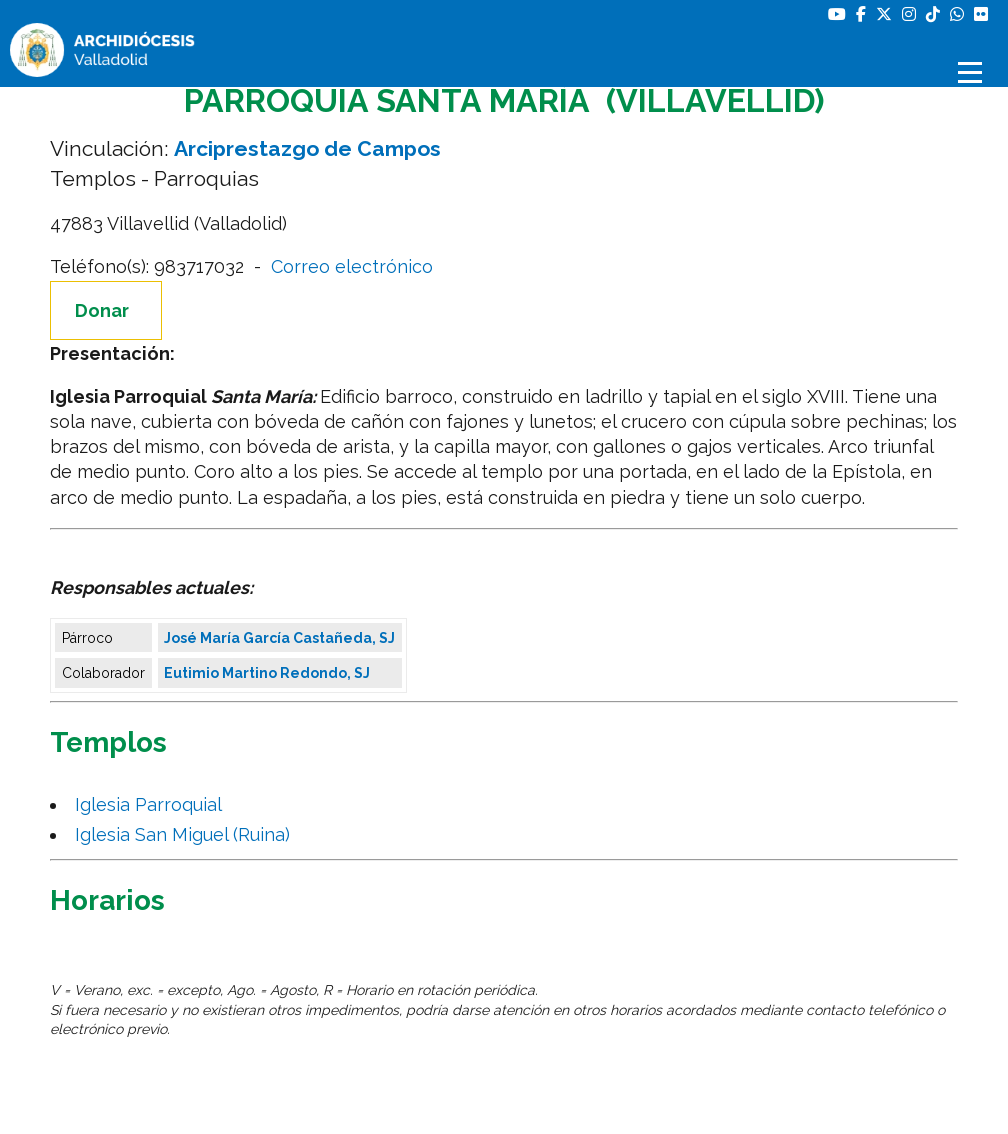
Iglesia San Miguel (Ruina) (187, 834)
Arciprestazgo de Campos (307, 148)
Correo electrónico (352, 266)
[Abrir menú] (973, 72)
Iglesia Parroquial (153, 804)
